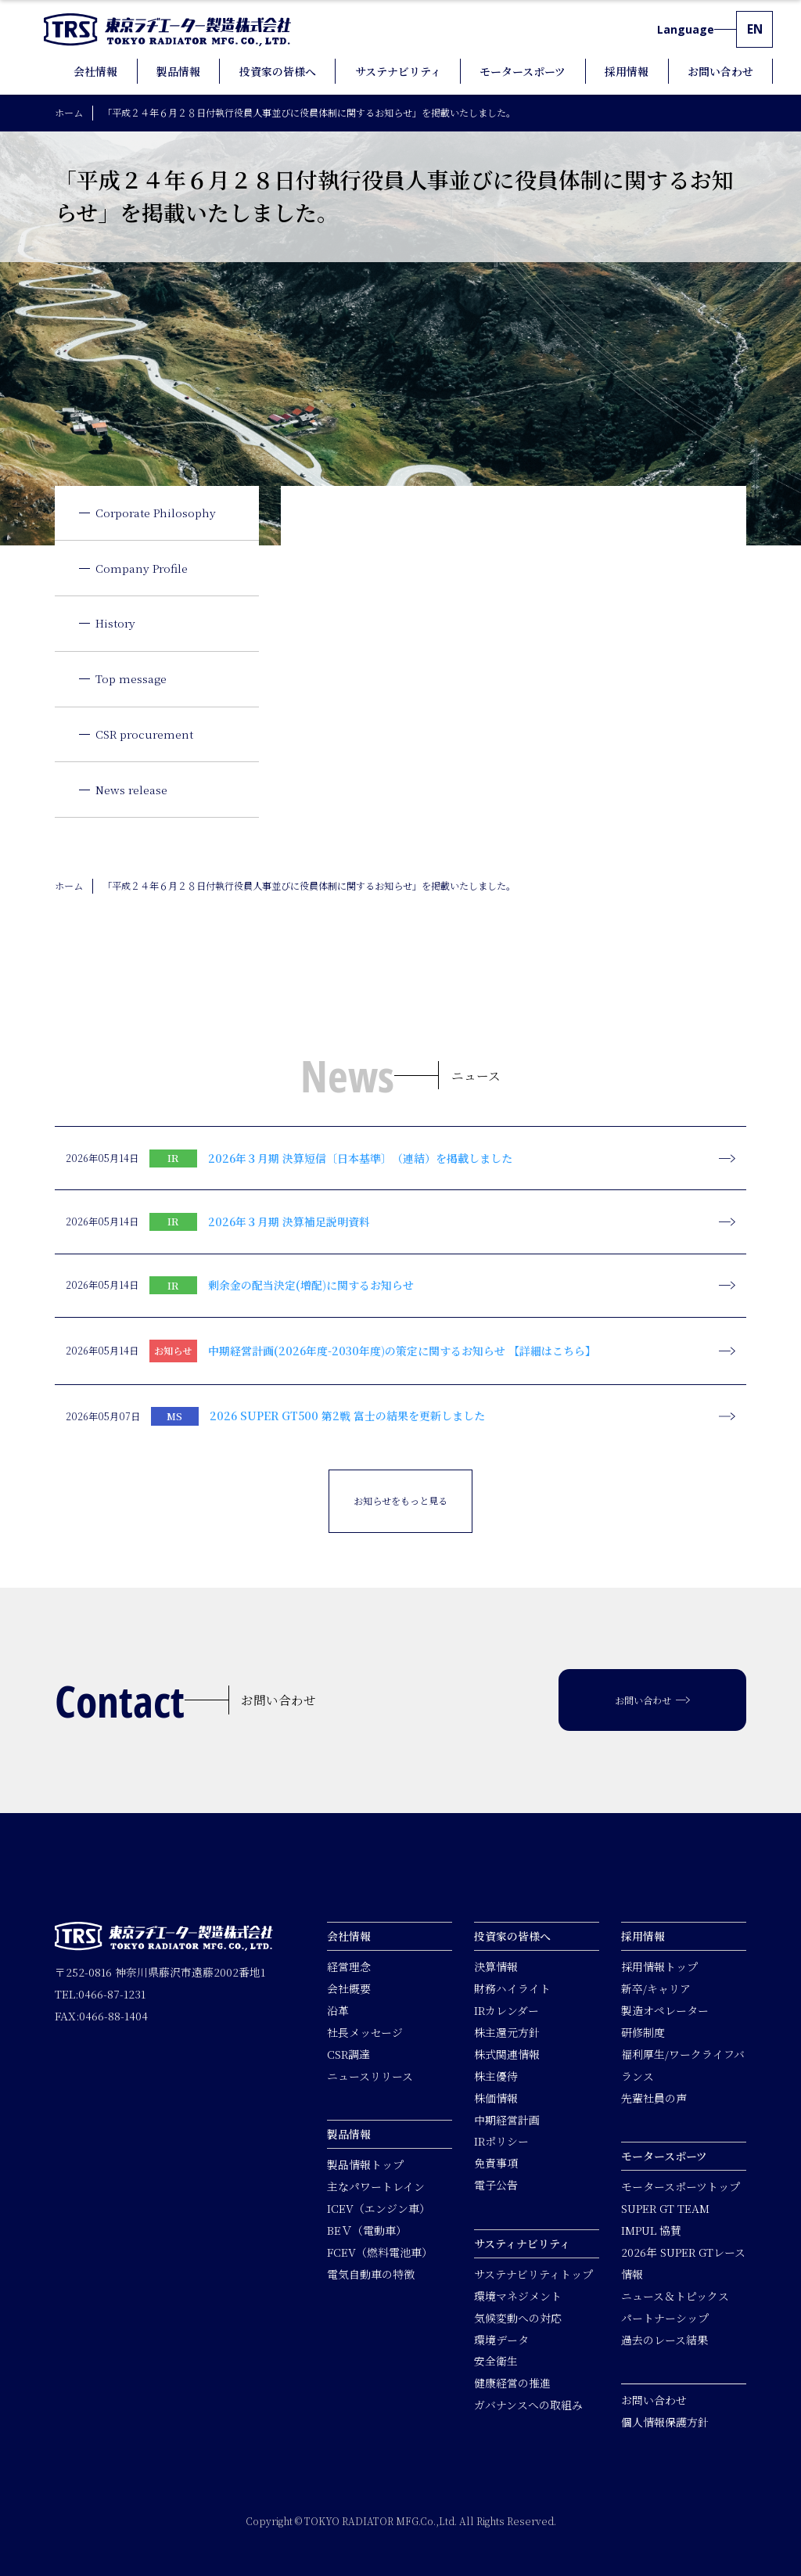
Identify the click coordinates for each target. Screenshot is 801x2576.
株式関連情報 (507, 2054)
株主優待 (496, 2076)
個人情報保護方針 (665, 2422)
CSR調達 (348, 2054)
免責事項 (496, 2163)
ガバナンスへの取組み (528, 2404)
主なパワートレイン (376, 2186)
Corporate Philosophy (155, 512)
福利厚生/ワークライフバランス (683, 2065)
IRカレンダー (506, 2010)
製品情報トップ (365, 2164)
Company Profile (141, 568)
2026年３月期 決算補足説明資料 (289, 1221)
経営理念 (349, 1966)
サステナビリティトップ (533, 2274)
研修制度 (643, 2032)
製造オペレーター (665, 2010)
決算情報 (496, 1966)
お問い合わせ (654, 2400)
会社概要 (349, 1988)
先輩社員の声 (654, 2098)
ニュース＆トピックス (675, 2296)
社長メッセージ (365, 2032)
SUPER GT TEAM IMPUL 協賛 (665, 2219)
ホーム (69, 112)
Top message (131, 678)
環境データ (501, 2339)
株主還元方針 (507, 2032)
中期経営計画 (507, 2119)
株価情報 (496, 2098)
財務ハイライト (512, 1988)
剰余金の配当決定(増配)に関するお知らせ (311, 1285)
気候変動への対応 (518, 2318)
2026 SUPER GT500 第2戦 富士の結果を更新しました (347, 1415)
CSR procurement (144, 734)
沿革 (338, 2010)
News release (131, 789)
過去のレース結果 (664, 2339)
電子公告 (496, 2185)
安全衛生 (496, 2361)
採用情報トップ (659, 1966)
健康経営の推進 (512, 2383)
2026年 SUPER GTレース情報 (683, 2263)
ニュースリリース (370, 2076)
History (115, 623)
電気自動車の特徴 (371, 2274)
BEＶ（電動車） (367, 2230)
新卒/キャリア (656, 1988)
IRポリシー (501, 2141)
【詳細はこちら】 (552, 1350)
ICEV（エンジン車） (378, 2208)
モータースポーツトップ (680, 2186)
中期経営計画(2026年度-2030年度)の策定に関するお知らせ (356, 1350)
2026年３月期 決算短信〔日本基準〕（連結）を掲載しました (360, 1158)
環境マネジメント (518, 2296)
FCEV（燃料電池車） (380, 2252)
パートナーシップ (665, 2318)
